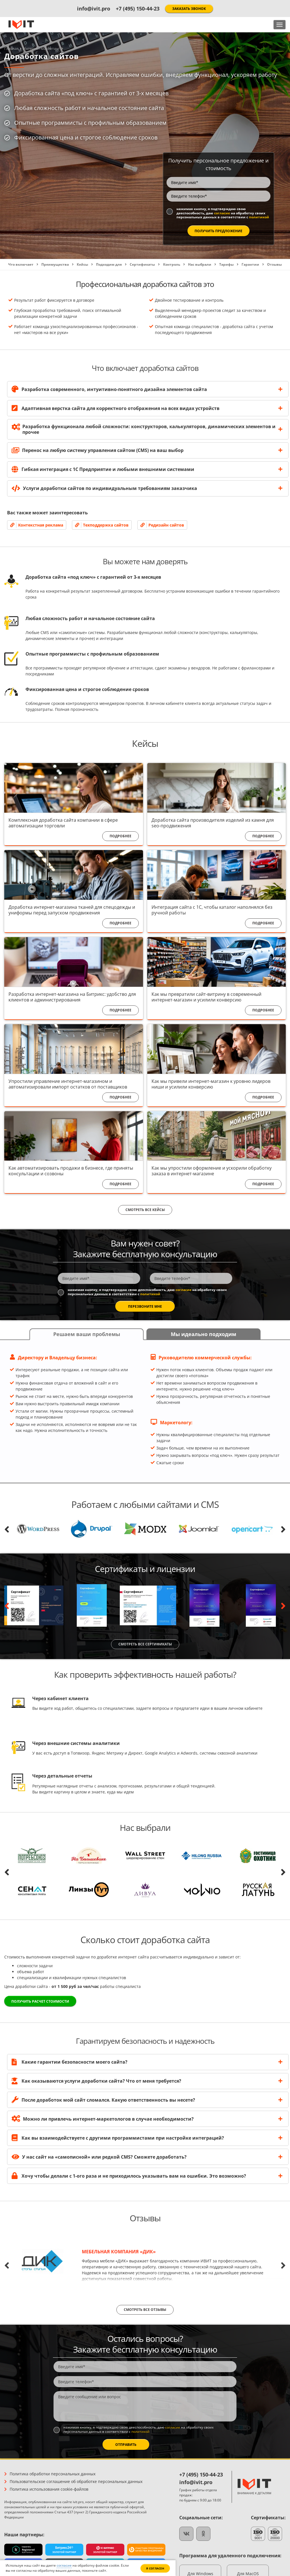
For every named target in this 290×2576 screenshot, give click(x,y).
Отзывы (145, 2222)
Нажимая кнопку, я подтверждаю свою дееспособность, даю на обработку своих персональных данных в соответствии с (59, 215)
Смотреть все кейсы (145, 1214)
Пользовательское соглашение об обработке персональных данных (76, 2485)
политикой (28, 221)
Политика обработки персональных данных (52, 2477)
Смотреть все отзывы (145, 2313)
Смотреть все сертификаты (145, 1648)
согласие (63, 213)
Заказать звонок (189, 8)
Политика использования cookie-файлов (49, 2493)
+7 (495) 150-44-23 (137, 8)
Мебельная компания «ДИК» (119, 2256)
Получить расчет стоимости (40, 2005)
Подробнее (120, 840)
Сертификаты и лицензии (145, 1573)
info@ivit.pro (93, 8)
